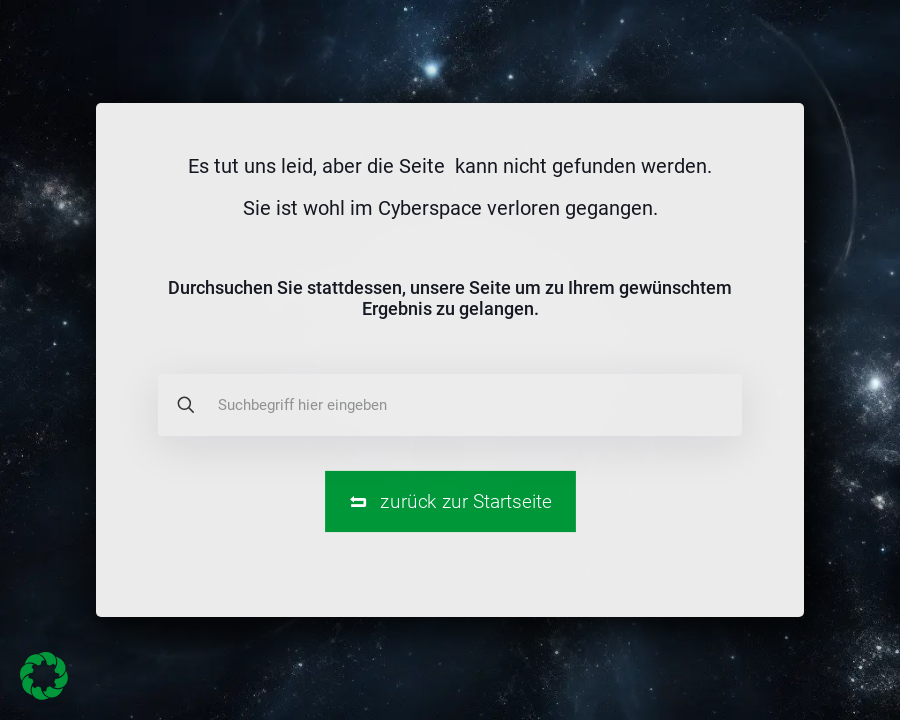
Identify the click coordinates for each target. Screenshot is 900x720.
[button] (44, 676)
